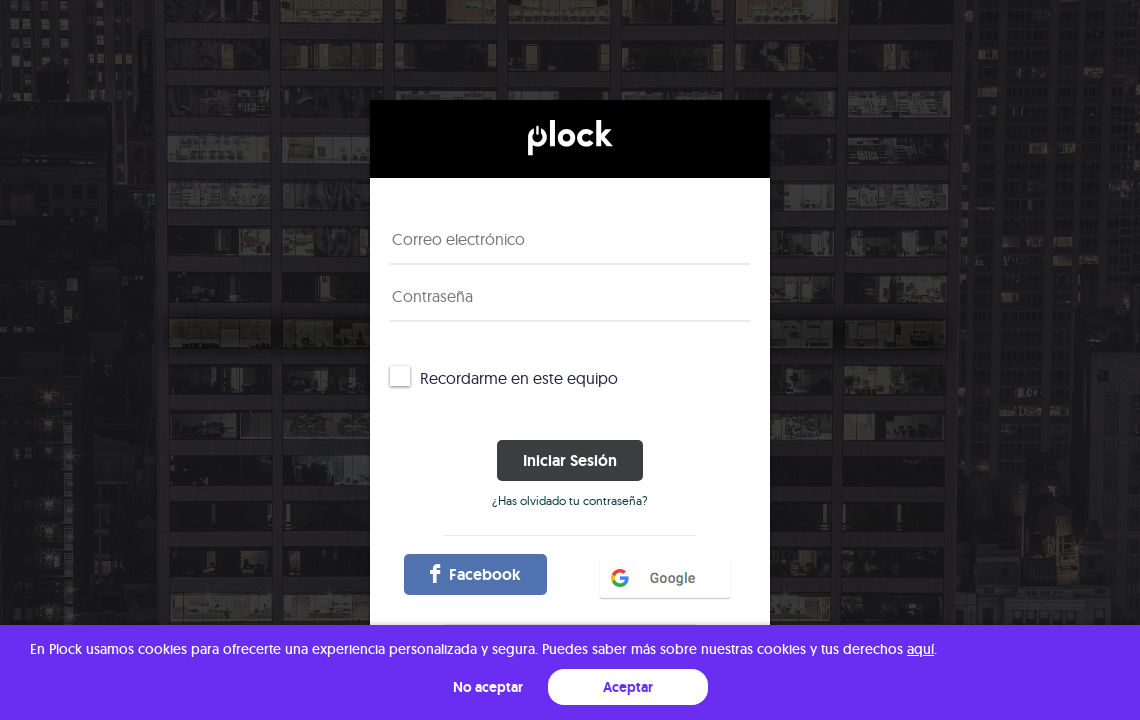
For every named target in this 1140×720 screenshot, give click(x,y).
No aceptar (488, 687)
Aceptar (628, 687)
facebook (475, 574)
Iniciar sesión (570, 460)
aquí (920, 649)
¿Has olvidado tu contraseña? (570, 500)
